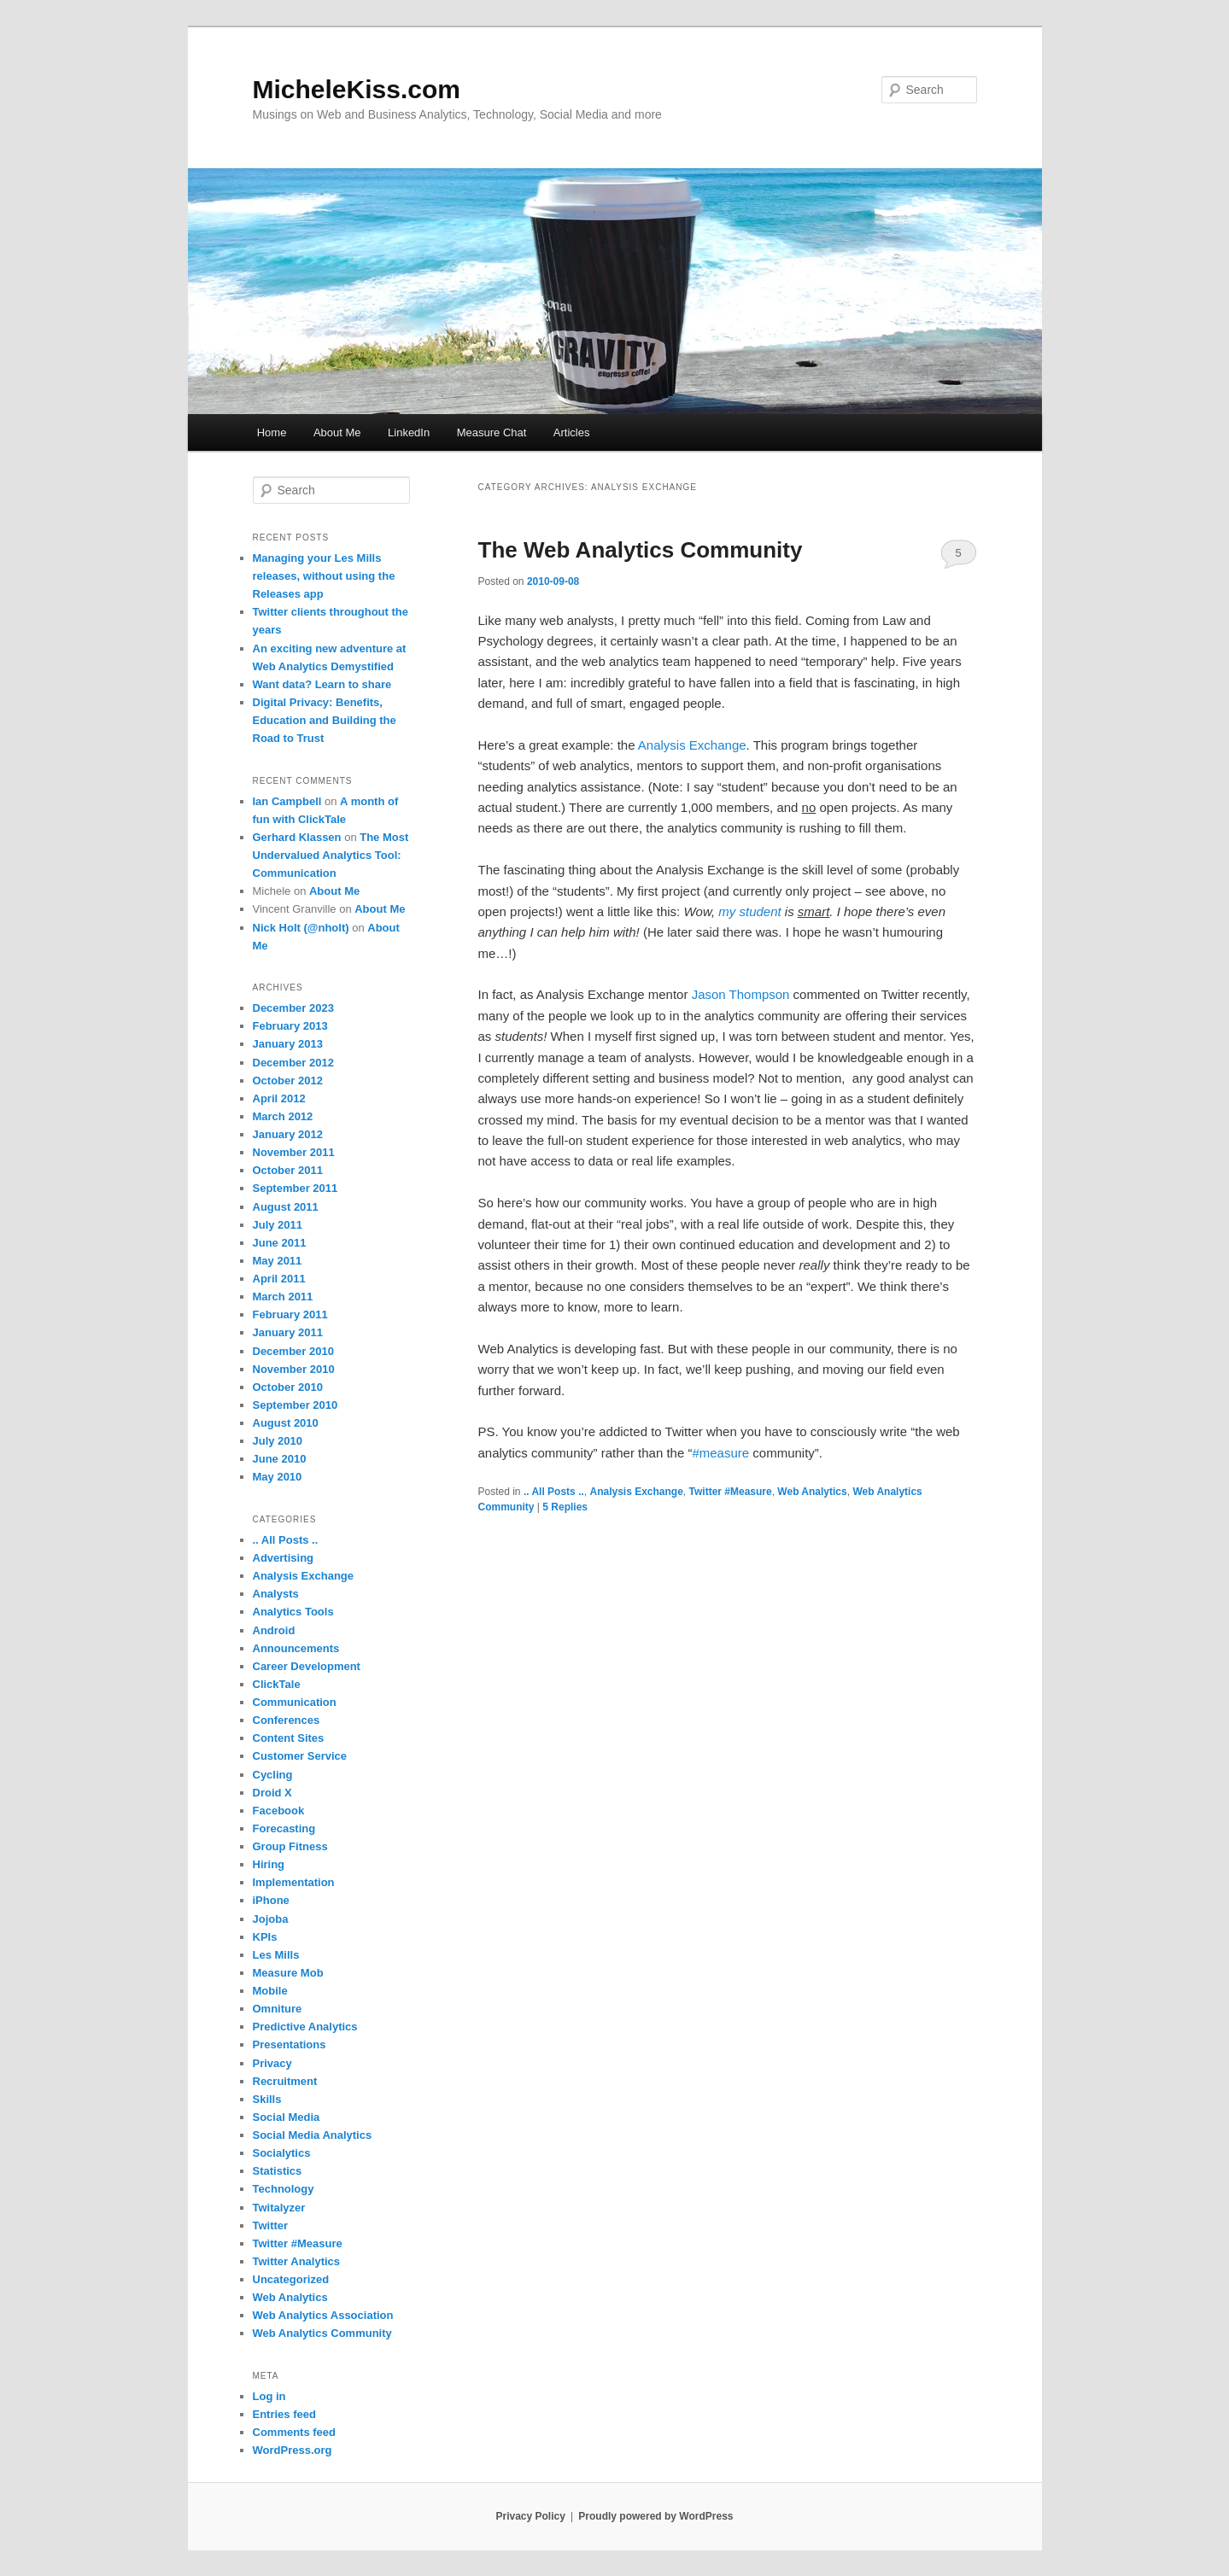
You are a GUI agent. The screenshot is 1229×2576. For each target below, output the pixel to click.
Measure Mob (288, 1972)
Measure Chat (492, 432)
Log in (269, 2396)
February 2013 (290, 1025)
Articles (571, 432)
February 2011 (290, 1314)
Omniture (277, 2008)
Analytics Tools (293, 1611)
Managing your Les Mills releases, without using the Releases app (324, 576)
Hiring (269, 1864)
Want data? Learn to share (322, 684)
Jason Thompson (741, 994)
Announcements (296, 1648)
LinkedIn (409, 432)
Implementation (294, 1882)
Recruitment (285, 2081)
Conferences (286, 1720)
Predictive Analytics (305, 2026)
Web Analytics (811, 1492)
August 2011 (286, 1206)
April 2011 (279, 1278)
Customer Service (300, 1755)
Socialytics (282, 2153)
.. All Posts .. (554, 1492)
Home (272, 432)
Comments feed (295, 2432)
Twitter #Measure (730, 1492)
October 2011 (288, 1170)
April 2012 (279, 1098)
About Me (337, 432)
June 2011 (280, 1242)
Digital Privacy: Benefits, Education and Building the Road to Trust (324, 720)
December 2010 (293, 1351)
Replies (565, 1507)
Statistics (277, 2170)
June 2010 (280, 1458)
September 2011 (295, 1188)
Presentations (289, 2044)
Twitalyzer (279, 2207)
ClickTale (277, 1684)
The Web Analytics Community (640, 550)
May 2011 (277, 1260)
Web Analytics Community (322, 2333)
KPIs (265, 1937)
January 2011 (288, 1332)
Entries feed (284, 2414)
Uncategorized (291, 2279)
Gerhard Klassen (297, 837)
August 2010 (286, 1423)
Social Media (286, 2117)
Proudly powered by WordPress (655, 2516)
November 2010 (294, 1369)
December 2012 (293, 1062)
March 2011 (283, 1296)
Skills (267, 2099)
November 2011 (294, 1152)
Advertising (283, 1557)
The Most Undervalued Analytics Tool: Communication (331, 855)
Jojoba (271, 1919)
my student (749, 911)
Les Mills (276, 1954)
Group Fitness (290, 1846)
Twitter (271, 2225)
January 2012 (288, 1134)
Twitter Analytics (297, 2261)
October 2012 (288, 1080)
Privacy (272, 2063)
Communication (295, 1702)
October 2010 (288, 1387)
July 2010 (278, 1440)
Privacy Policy (530, 2516)
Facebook (279, 1810)
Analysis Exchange (692, 745)
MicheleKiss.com (356, 89)
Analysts (276, 1593)
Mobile (270, 1990)
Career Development (306, 1666)
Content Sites (289, 1738)
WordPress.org (292, 2450)
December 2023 (293, 1008)
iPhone (271, 1900)
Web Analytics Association (323, 2315)
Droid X (272, 1792)
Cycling (273, 1774)
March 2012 (283, 1116)
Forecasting (284, 1828)
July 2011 (278, 1224)
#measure (720, 1453)
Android (274, 1630)
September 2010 (295, 1405)
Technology (283, 2188)
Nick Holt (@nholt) (301, 927)
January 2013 (288, 1043)
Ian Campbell (287, 801)
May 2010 (277, 1476)
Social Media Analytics (312, 2135)
